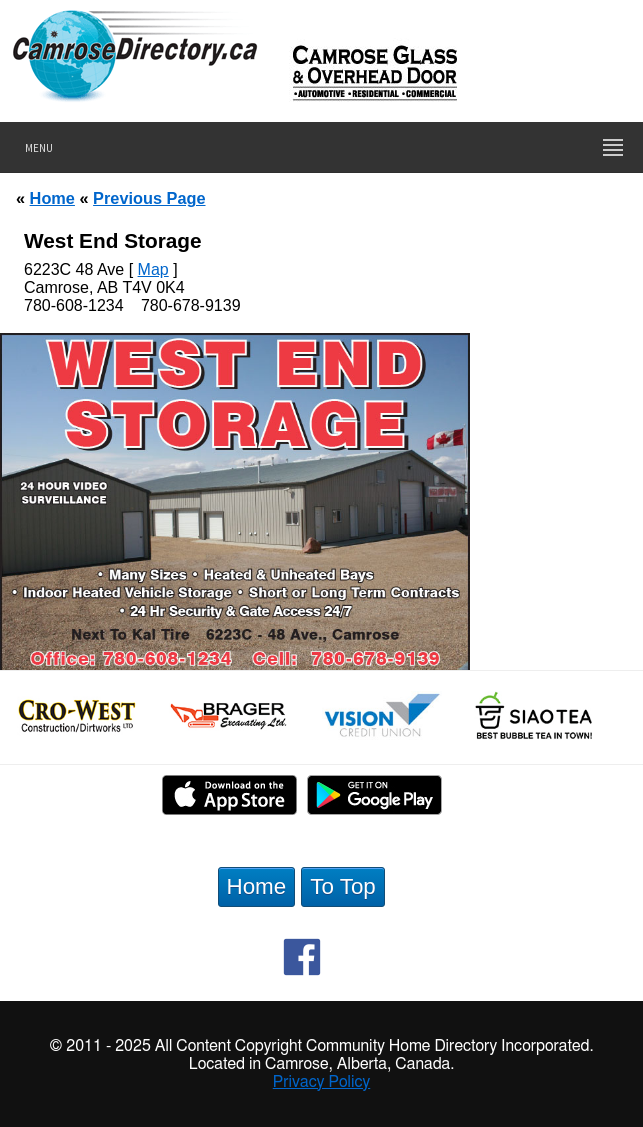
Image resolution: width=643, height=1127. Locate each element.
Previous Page (149, 198)
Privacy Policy (322, 1082)
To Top (343, 886)
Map (153, 269)
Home (52, 198)
